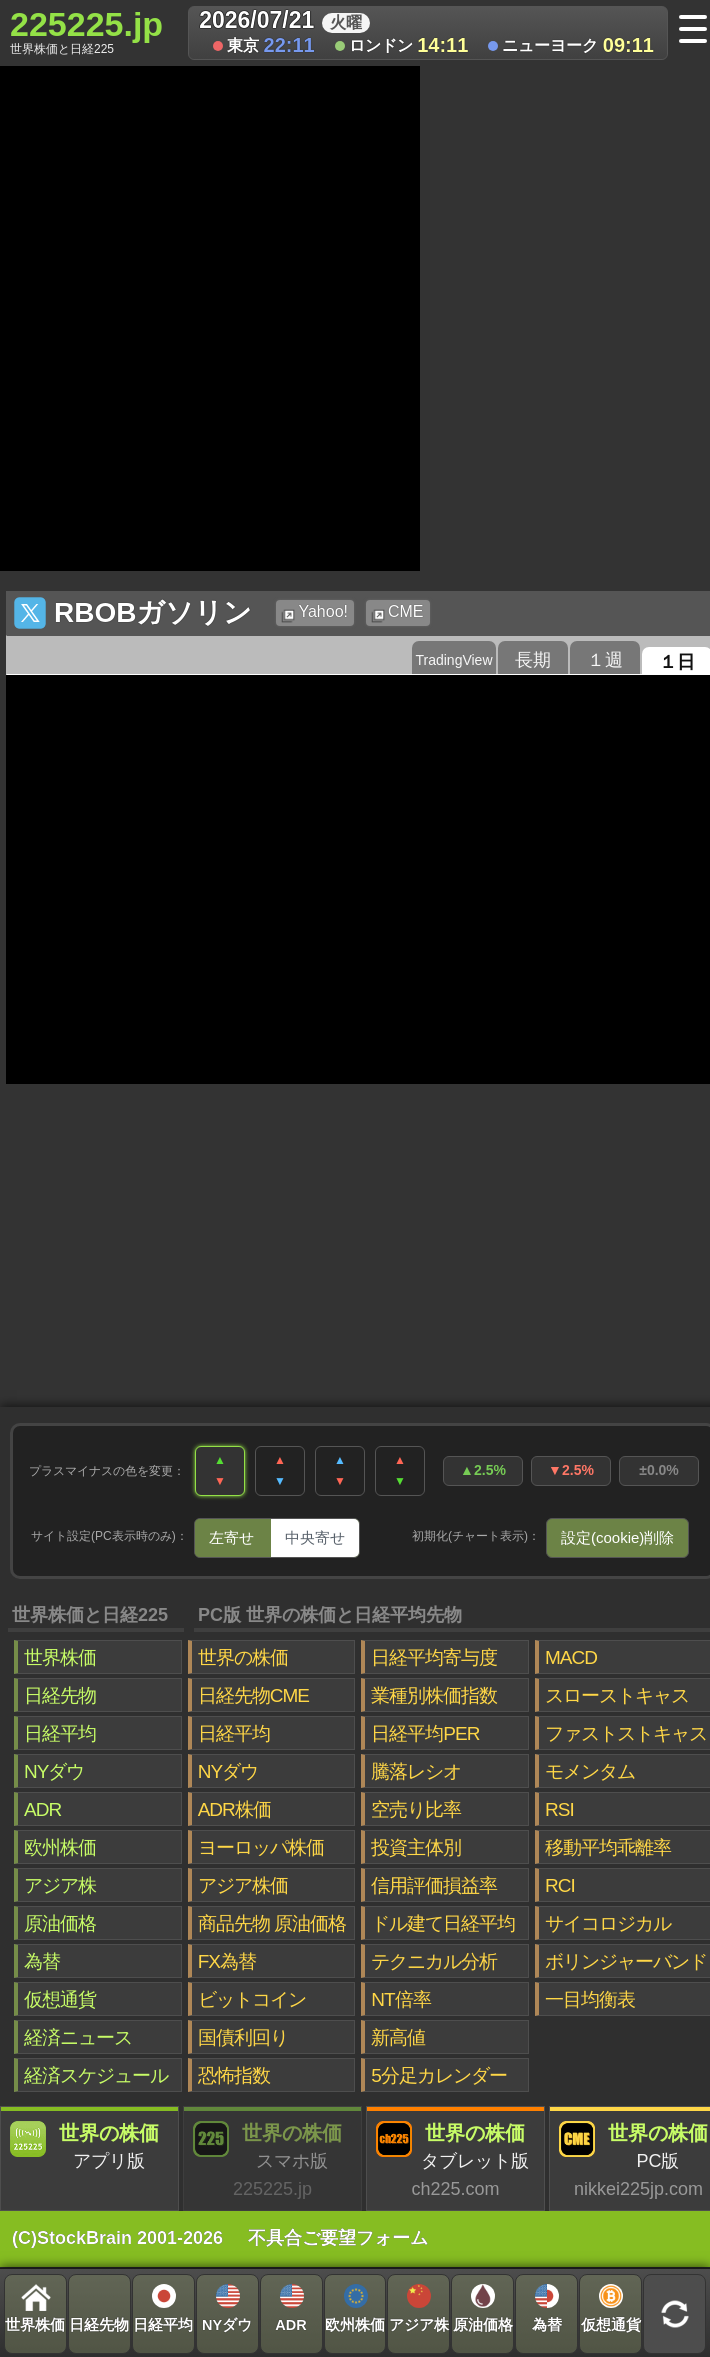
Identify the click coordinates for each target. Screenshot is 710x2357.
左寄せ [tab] (231, 1537)
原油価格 (60, 1923)
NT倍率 (400, 1999)
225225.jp (86, 31)
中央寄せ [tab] (315, 1537)
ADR (42, 1809)
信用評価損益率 (434, 1885)
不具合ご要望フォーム (338, 2238)
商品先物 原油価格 (272, 1923)
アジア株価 (243, 1885)
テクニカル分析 (434, 1961)
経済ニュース (78, 2037)
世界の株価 (243, 1657)
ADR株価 (234, 1809)
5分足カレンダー (439, 2075)
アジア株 (60, 1885)
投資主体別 (416, 1847)
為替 (42, 1961)
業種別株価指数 (434, 1695)
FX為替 (227, 1961)
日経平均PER (425, 1733)
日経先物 (60, 1695)
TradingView (453, 660)
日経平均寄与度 (434, 1657)
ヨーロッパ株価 (261, 1847)
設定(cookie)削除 (617, 1537)
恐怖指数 (234, 2075)
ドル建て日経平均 (443, 1923)
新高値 (398, 2037)
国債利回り (243, 2037)
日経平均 (60, 1733)
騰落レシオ (416, 1771)
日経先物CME (253, 1695)
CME (397, 613)
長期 (533, 660)
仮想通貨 (60, 1999)
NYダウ (54, 1771)
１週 (605, 660)
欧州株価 (60, 1847)
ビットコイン (252, 1999)
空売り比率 (416, 1809)
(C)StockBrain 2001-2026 (117, 2238)
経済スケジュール (96, 2075)
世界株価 (60, 1657)
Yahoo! (314, 613)
